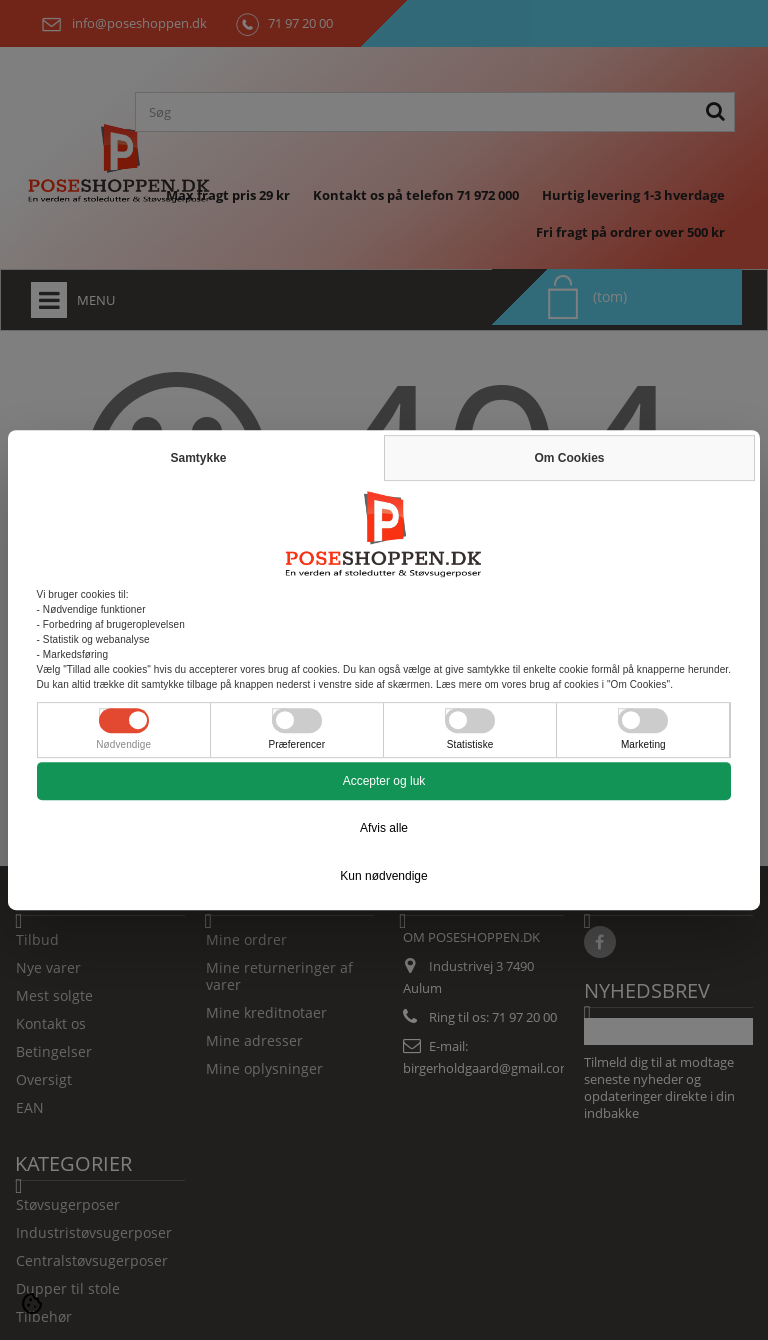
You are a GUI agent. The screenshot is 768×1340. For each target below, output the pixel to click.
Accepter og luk (384, 781)
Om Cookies (569, 458)
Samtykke (198, 458)
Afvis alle (384, 828)
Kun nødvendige (383, 876)
